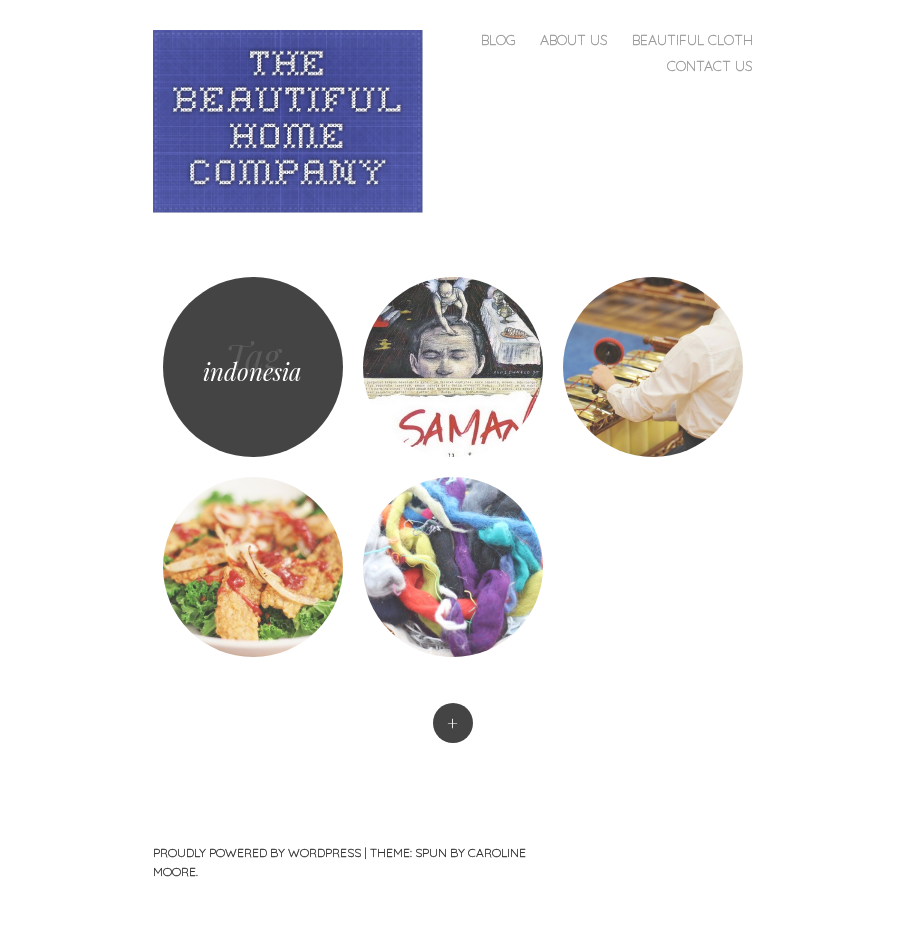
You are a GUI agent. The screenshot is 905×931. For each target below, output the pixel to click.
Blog (498, 40)
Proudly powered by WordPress (257, 852)
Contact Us (710, 66)
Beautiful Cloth (692, 40)
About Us (574, 40)
